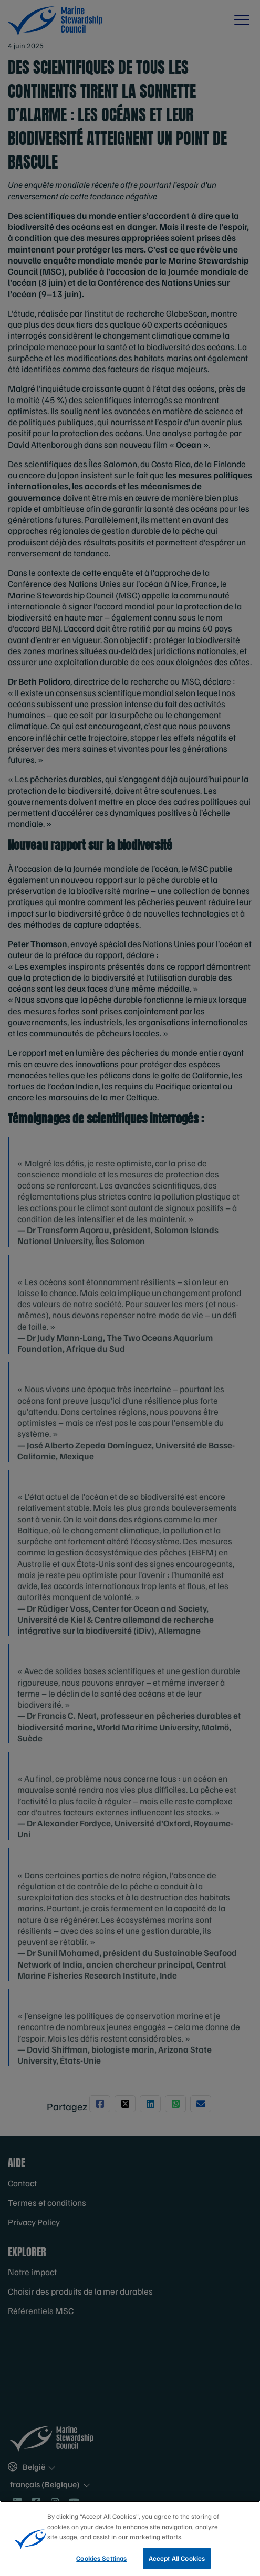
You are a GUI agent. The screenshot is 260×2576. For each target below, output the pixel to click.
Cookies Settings (101, 2563)
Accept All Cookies (177, 2563)
